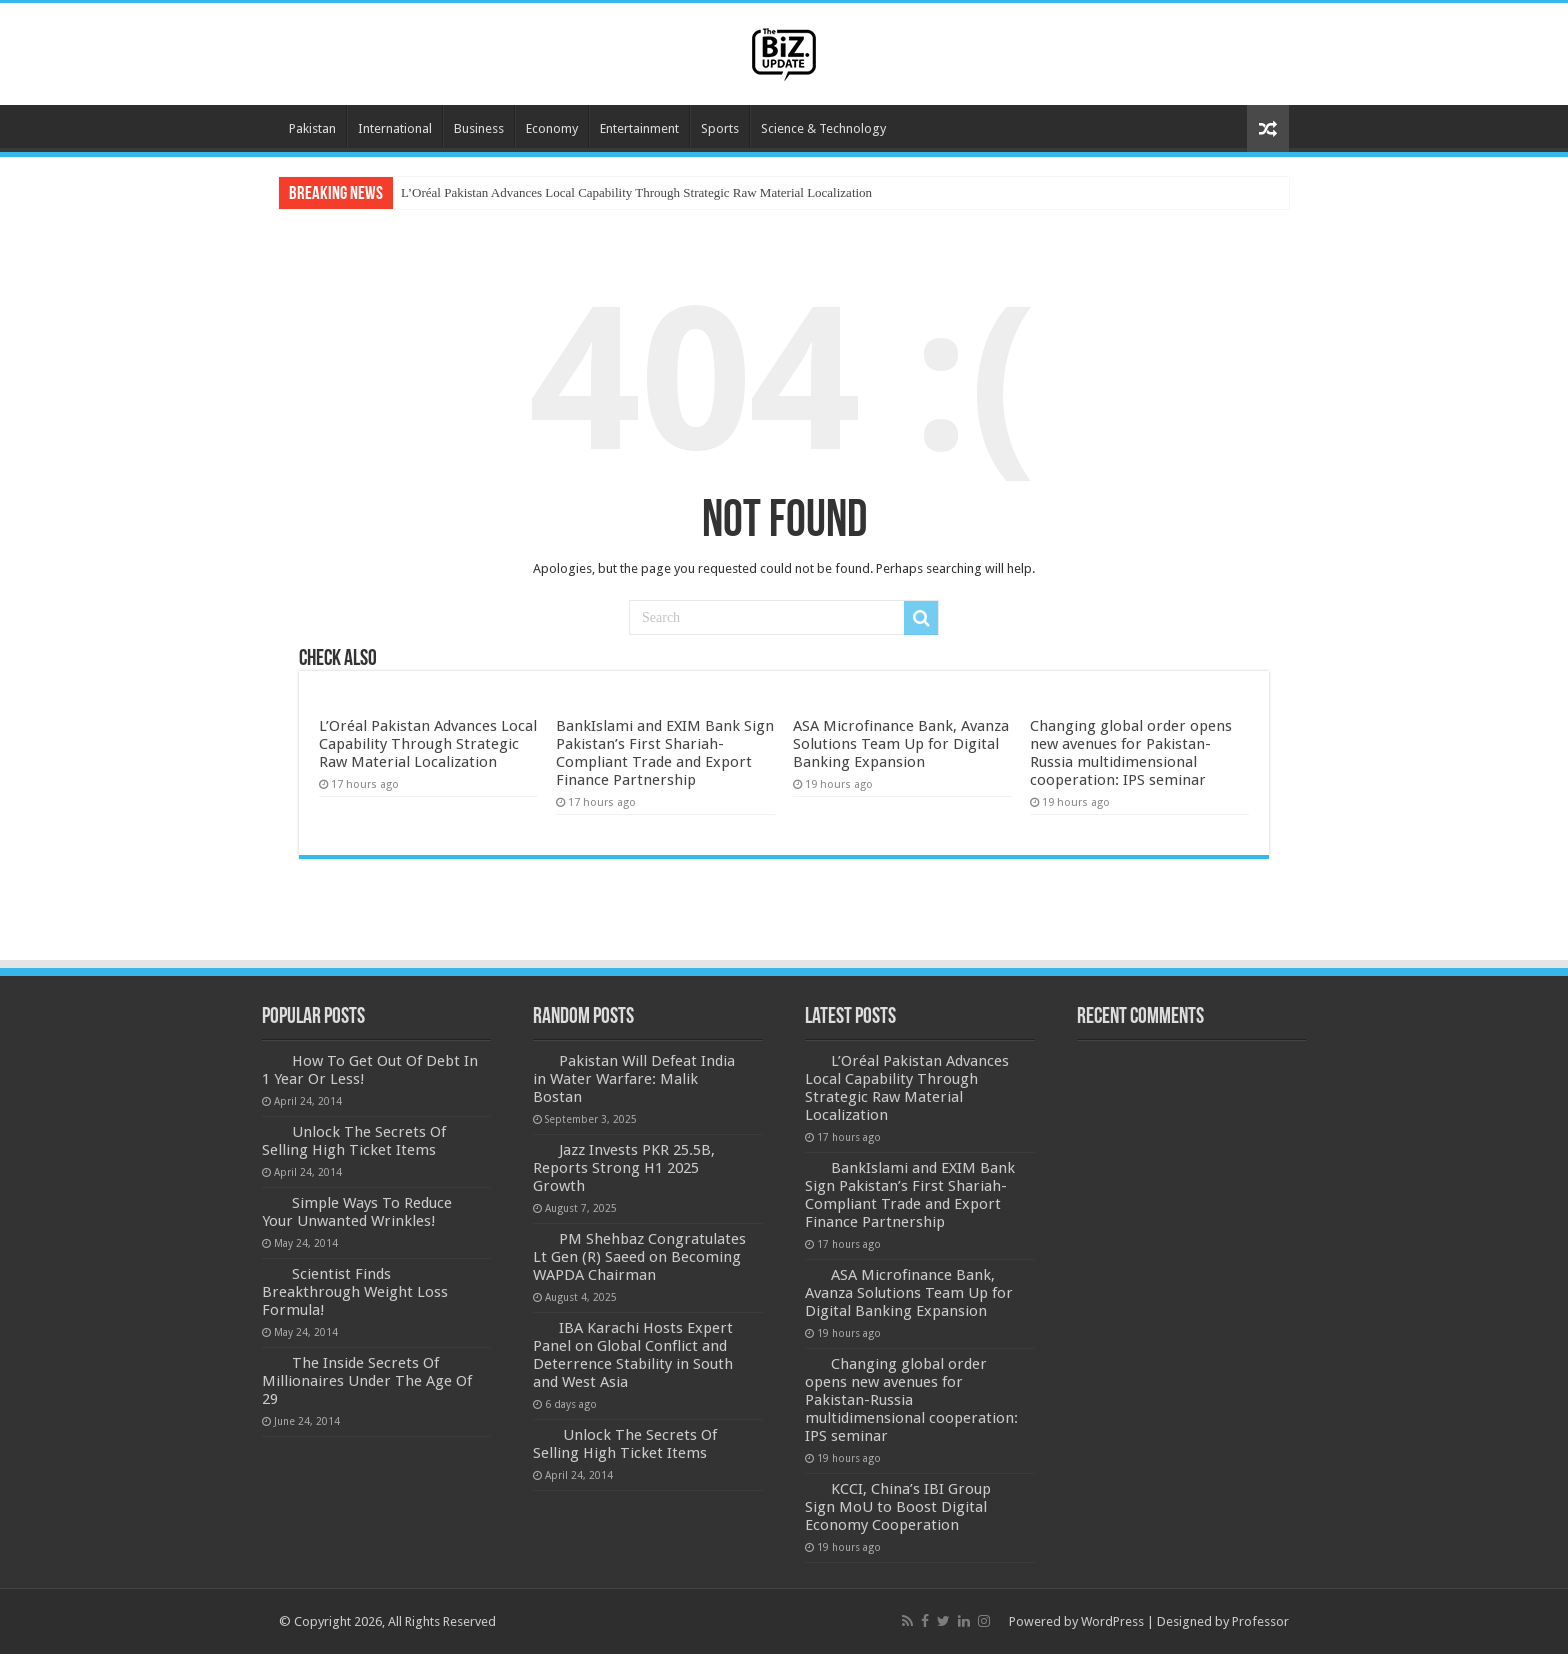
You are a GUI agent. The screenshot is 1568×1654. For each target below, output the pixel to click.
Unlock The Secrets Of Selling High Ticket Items (354, 1141)
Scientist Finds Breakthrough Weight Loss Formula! (355, 1292)
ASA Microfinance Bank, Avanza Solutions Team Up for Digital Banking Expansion (901, 744)
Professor (1260, 1621)
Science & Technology (823, 128)
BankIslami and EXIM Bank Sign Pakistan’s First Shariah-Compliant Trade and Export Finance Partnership (665, 753)
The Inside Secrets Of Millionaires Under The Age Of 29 (367, 1381)
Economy (552, 128)
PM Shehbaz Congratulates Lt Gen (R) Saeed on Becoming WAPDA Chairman (639, 1257)
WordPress (1112, 1621)
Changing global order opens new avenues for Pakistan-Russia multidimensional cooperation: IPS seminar (1131, 753)
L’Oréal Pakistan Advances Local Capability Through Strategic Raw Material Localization (636, 192)
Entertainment (639, 128)
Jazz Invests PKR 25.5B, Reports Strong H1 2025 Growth (624, 1168)
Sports (720, 128)
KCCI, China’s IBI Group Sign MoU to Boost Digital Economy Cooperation (898, 1507)
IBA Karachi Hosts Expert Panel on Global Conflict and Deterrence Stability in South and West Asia (633, 1355)
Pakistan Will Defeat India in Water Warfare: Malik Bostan (634, 1079)
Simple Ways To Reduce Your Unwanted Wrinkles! (357, 1212)
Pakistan (312, 128)
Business (479, 128)
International (395, 128)
